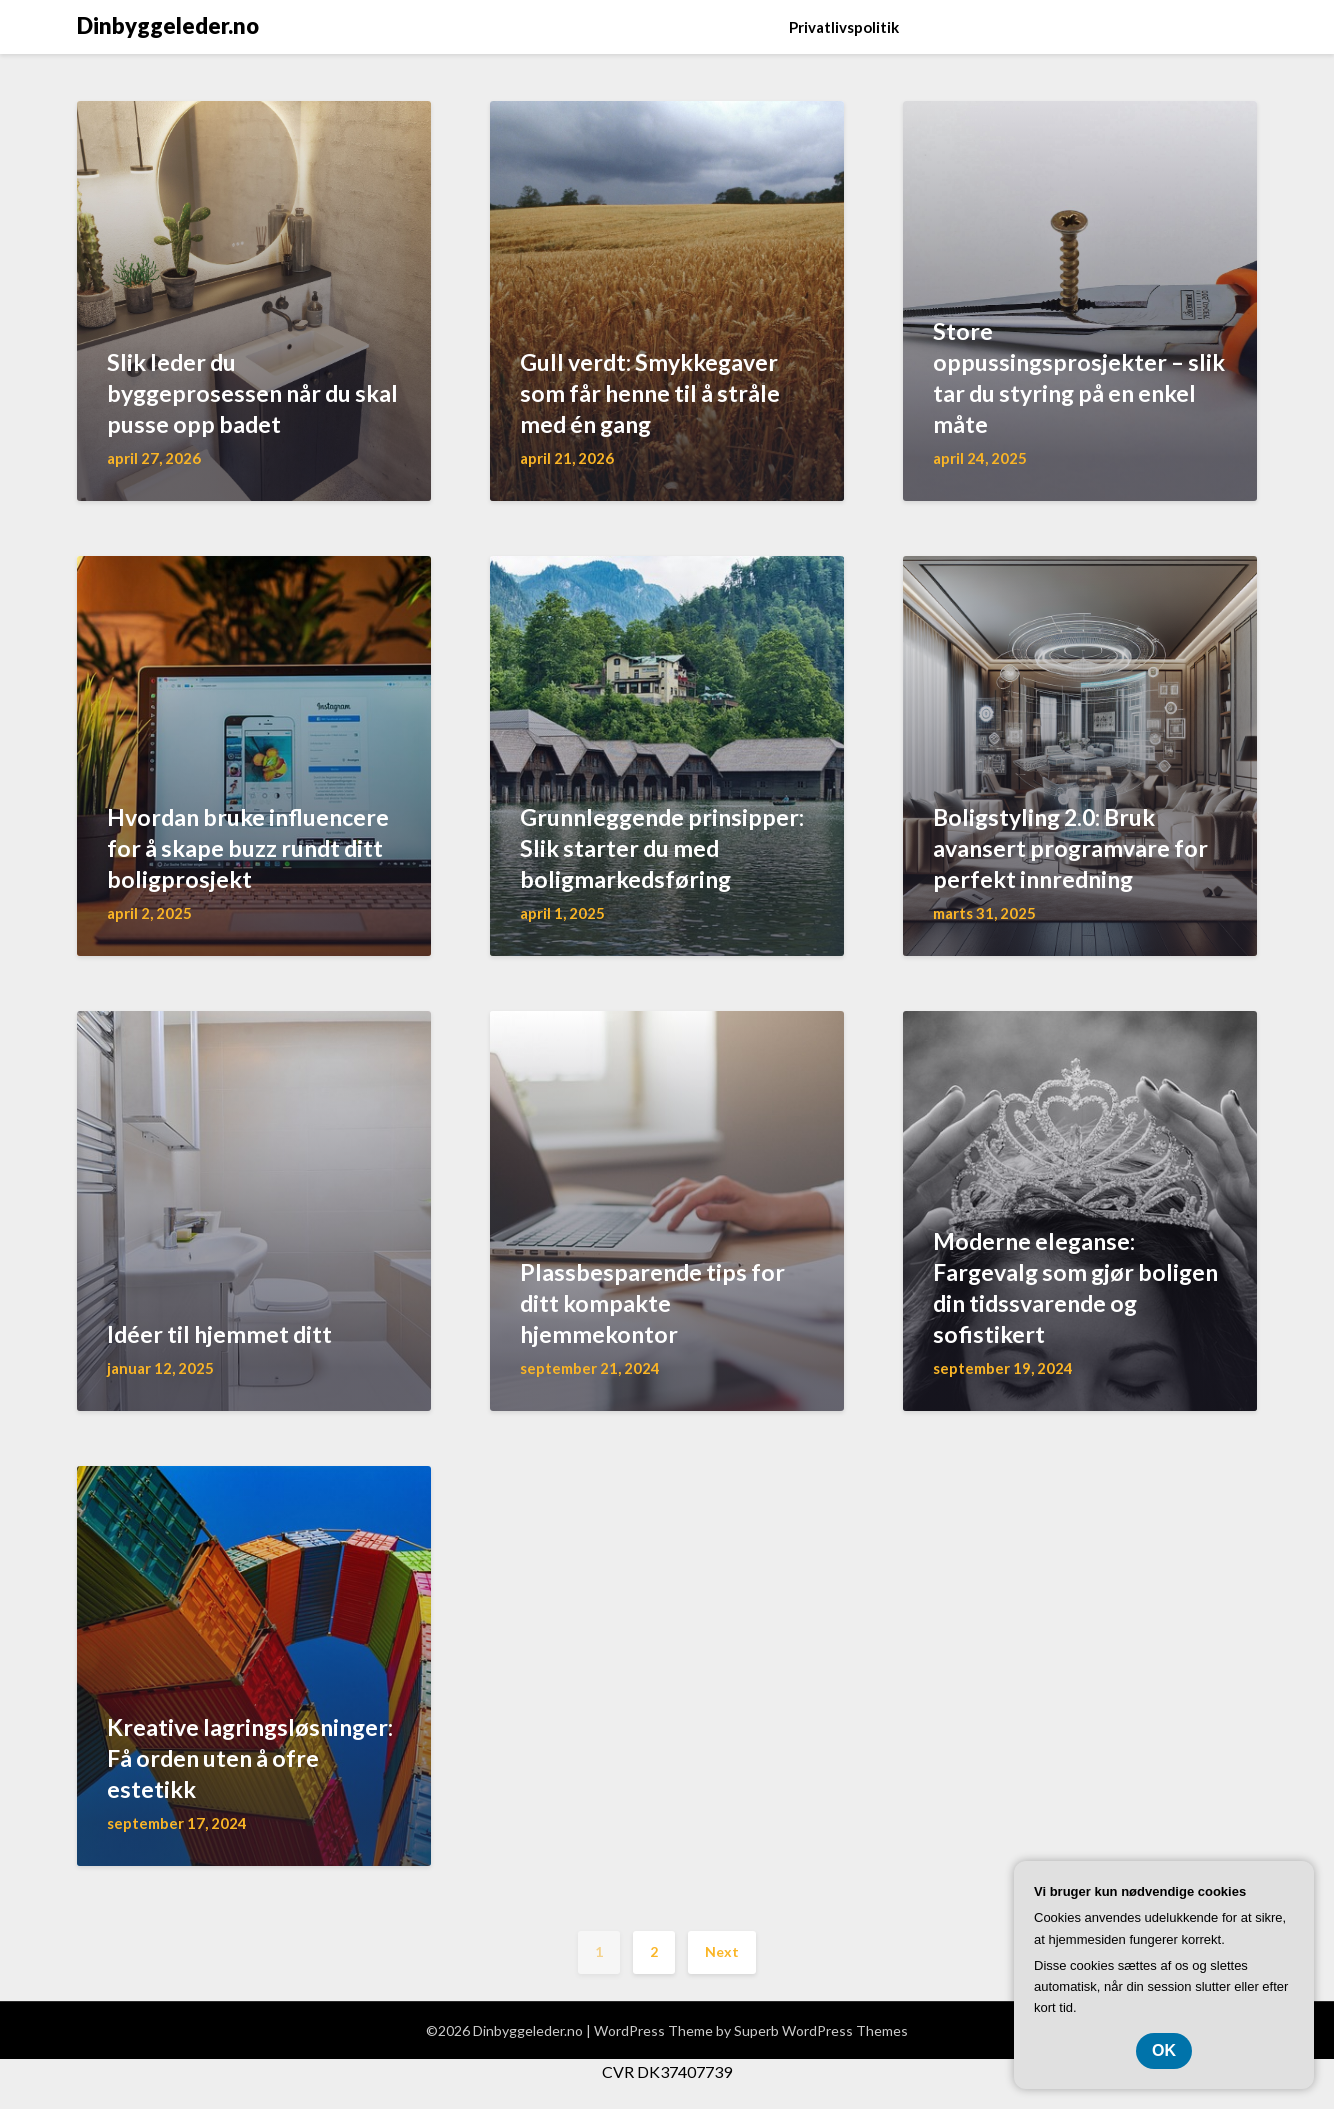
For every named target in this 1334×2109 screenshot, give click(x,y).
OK (1164, 2050)
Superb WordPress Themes (821, 2030)
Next (722, 1951)
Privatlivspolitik (844, 27)
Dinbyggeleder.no (168, 25)
